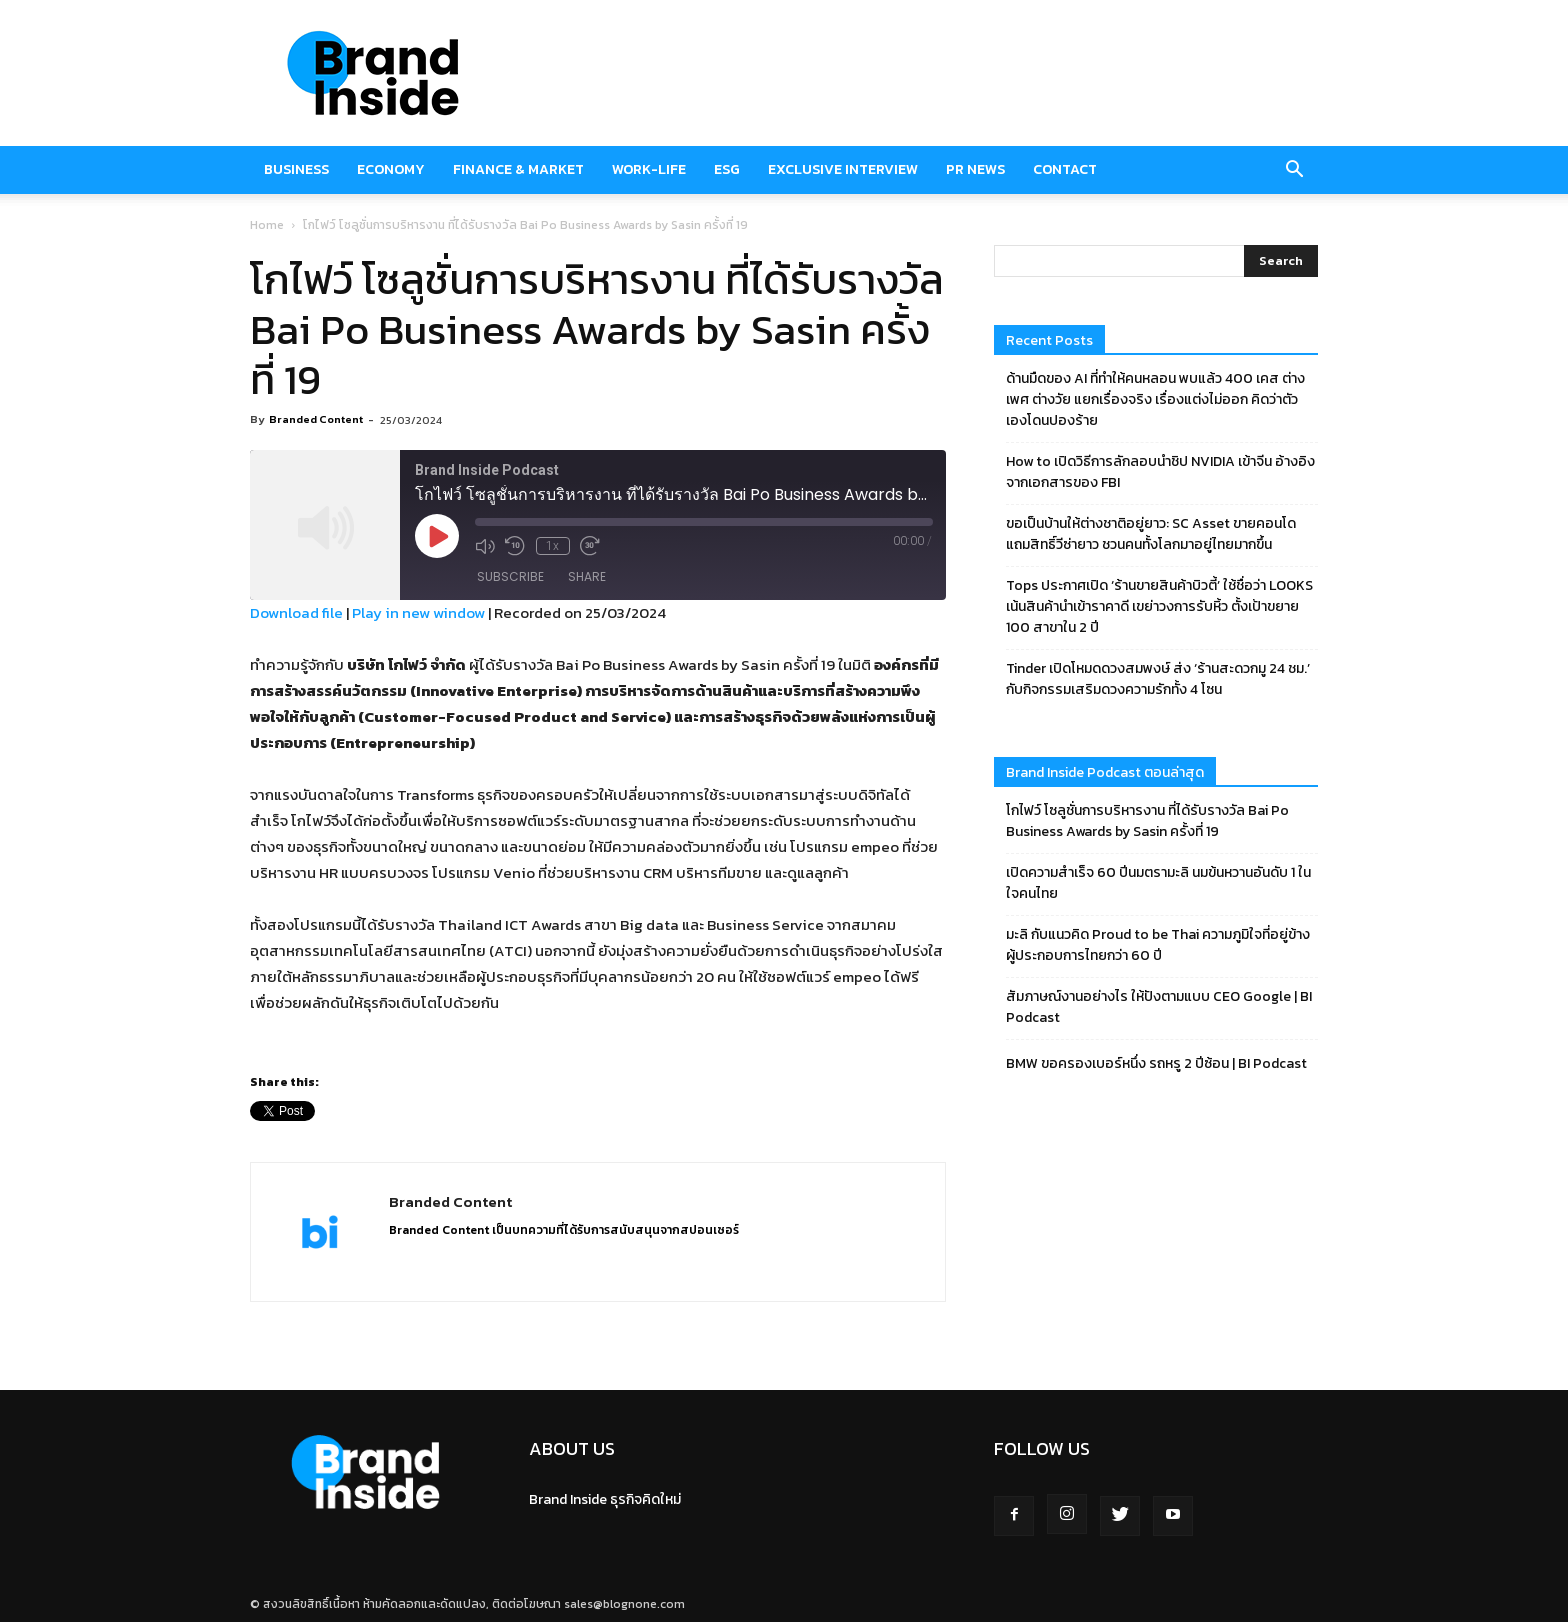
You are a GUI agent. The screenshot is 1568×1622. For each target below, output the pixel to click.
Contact (1065, 169)
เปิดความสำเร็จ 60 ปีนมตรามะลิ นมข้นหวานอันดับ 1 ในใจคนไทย (1158, 883)
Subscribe (510, 577)
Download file (296, 612)
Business (296, 169)
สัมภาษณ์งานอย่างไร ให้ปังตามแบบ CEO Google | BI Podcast (1159, 1007)
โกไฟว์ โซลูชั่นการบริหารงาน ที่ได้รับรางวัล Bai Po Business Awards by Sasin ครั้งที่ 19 (1147, 821)
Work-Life (649, 169)
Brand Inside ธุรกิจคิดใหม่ (605, 1499)
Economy (391, 169)
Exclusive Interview (843, 169)
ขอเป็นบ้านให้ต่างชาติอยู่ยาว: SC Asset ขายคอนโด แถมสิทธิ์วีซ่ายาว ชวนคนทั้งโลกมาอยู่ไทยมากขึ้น (1151, 534)
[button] (1294, 170)
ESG (727, 169)
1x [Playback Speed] (551, 545)
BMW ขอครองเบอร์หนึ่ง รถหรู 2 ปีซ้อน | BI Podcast (1156, 1063)
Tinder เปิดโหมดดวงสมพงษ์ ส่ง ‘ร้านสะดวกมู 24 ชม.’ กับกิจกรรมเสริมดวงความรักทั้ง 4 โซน (1158, 679)
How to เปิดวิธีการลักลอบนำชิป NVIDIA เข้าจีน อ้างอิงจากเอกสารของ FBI (1160, 472)
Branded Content (316, 419)
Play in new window (418, 612)
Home (267, 225)
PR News (975, 169)
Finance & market (518, 169)
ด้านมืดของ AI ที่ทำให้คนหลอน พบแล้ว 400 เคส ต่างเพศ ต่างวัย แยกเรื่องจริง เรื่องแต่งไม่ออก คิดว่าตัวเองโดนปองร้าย (1155, 399)
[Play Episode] (437, 536)
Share (587, 577)
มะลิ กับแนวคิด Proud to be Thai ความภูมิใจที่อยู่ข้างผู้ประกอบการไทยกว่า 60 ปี (1158, 945)
